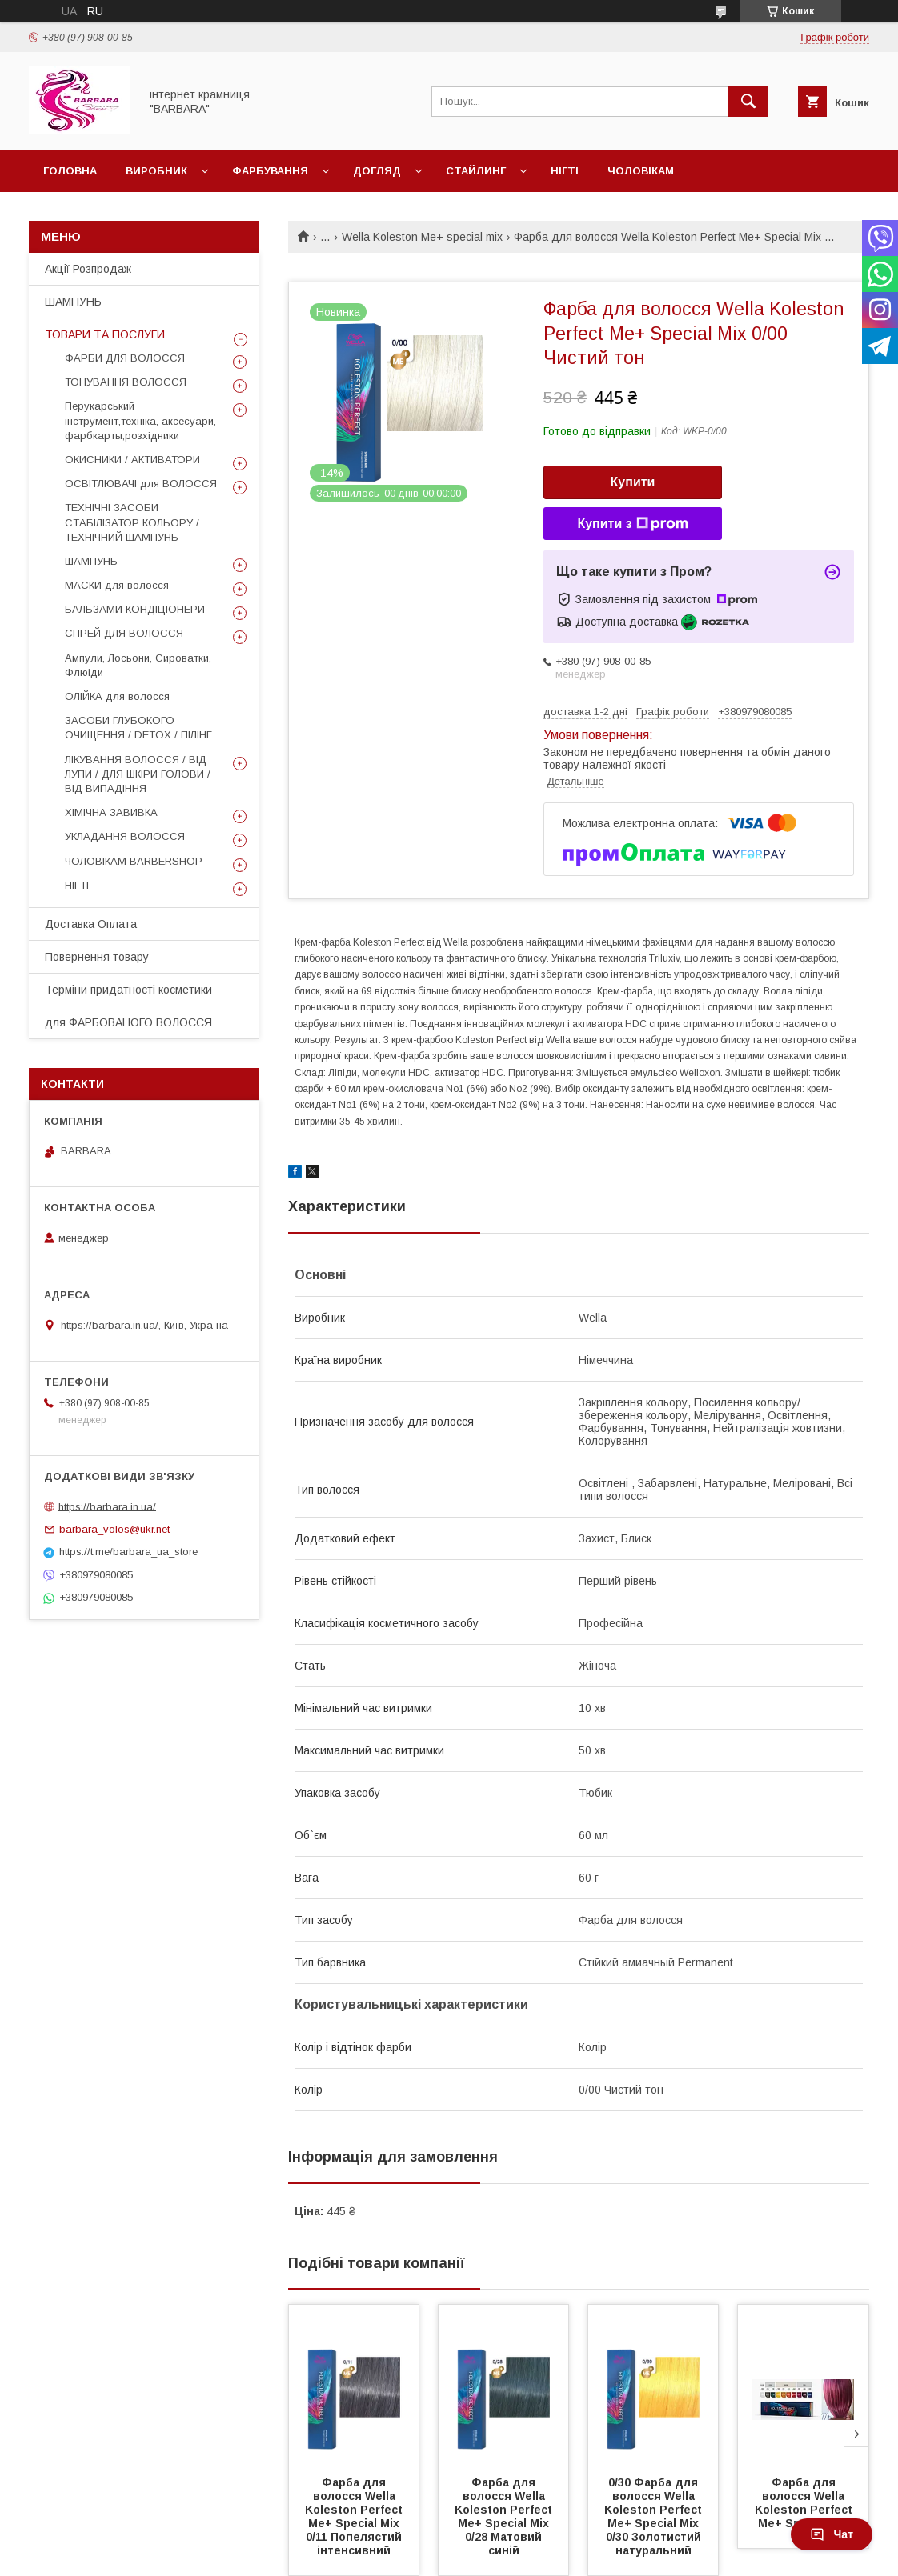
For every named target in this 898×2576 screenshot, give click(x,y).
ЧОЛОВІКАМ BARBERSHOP (133, 861)
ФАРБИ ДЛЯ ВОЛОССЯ (125, 358)
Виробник (156, 171)
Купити (633, 482)
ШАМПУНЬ (73, 301)
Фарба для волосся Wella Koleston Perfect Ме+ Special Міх (805, 2503)
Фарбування (270, 171)
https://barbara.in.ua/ (107, 1506)
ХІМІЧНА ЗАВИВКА (111, 812)
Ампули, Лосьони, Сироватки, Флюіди (138, 665)
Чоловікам (640, 171)
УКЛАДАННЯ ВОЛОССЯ (125, 836)
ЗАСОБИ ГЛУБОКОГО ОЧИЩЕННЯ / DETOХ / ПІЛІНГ (138, 727)
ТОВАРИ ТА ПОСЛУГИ (105, 334)
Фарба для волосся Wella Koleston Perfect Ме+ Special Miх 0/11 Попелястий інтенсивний (355, 2516)
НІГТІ (77, 885)
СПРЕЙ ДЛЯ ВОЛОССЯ (124, 633)
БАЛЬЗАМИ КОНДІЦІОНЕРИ (135, 609)
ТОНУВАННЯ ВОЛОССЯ (125, 382)
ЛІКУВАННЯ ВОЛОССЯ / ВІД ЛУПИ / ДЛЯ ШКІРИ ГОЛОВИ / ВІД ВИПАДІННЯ (137, 774)
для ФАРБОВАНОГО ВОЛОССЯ (128, 1022)
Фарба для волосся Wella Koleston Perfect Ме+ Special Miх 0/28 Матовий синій (505, 2516)
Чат (831, 2534)
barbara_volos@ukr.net (114, 1529)
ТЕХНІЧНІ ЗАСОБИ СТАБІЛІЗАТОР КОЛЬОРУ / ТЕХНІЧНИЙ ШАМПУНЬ (132, 522)
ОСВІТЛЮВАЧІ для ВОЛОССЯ (141, 484)
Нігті (565, 171)
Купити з (632, 524)
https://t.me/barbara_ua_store (128, 1552)
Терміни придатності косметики (128, 989)
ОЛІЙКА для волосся (117, 696)
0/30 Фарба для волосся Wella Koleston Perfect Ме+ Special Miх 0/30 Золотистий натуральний (654, 2516)
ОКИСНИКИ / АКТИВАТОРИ (132, 460)
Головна (70, 171)
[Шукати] (748, 101)
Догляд (377, 171)
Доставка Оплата (91, 924)
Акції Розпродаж (88, 268)
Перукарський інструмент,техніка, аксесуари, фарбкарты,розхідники (140, 420)
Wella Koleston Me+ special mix (422, 236)
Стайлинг (476, 171)
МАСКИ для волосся (117, 585)
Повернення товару (97, 956)
